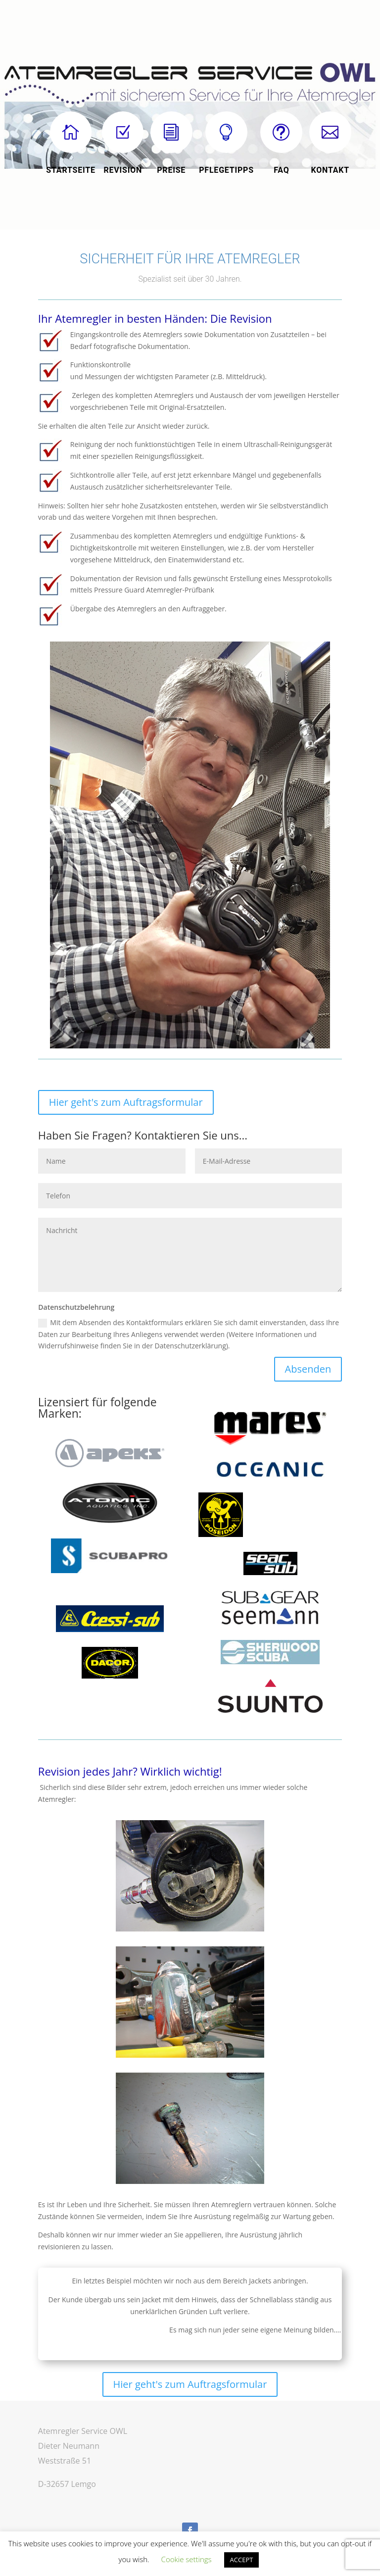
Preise (171, 170)
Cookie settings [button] (186, 2559)
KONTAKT (330, 170)
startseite (70, 170)
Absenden (308, 1369)
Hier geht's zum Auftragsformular (126, 1102)
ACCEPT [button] (241, 2559)
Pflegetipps (226, 170)
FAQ (281, 170)
